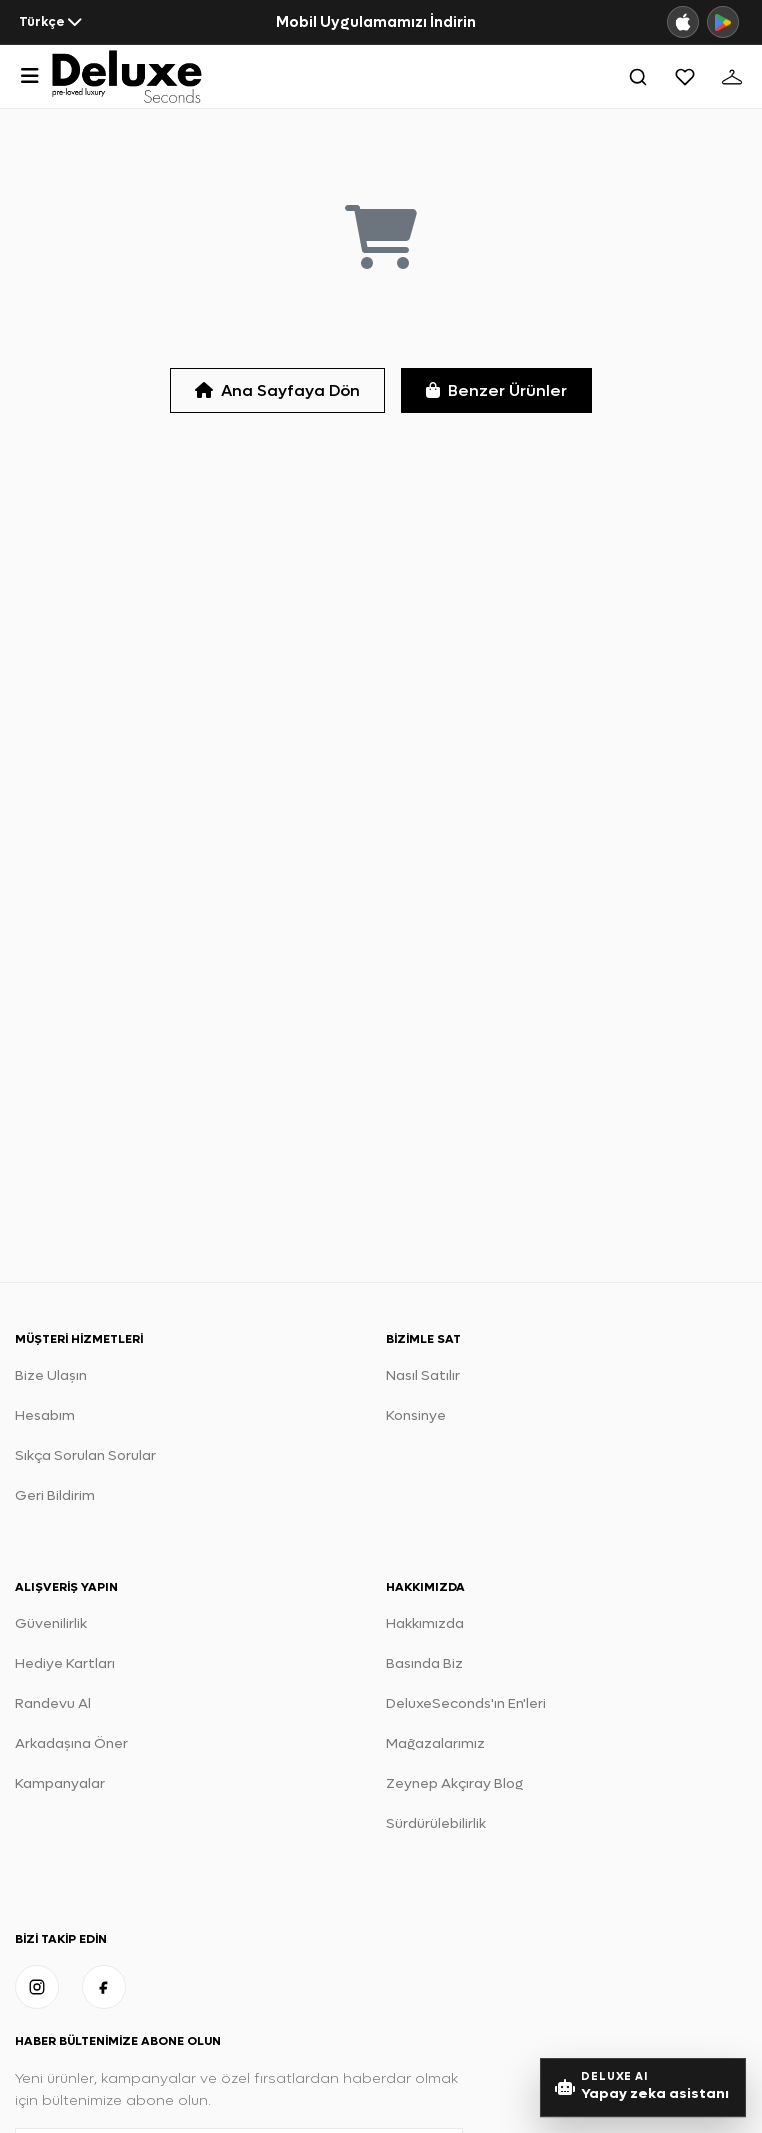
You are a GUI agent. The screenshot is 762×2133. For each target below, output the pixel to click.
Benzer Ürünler (496, 390)
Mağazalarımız (435, 1743)
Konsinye (416, 1415)
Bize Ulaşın (51, 1375)
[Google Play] (723, 22)
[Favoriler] (685, 77)
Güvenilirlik (51, 1623)
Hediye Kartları (65, 1663)
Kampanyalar (60, 1783)
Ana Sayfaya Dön (277, 390)
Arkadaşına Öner (71, 1743)
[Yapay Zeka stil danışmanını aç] (643, 2087)
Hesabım (45, 1415)
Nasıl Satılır (423, 1375)
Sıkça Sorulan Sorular (85, 1455)
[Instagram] (37, 1987)
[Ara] (638, 77)
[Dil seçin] (50, 22)
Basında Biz (424, 1663)
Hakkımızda (425, 1623)
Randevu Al (53, 1703)
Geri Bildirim (55, 1495)
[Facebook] (104, 1987)
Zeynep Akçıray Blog (454, 1783)
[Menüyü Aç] (30, 76)
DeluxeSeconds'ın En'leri (466, 1703)
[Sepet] (732, 77)
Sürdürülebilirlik (436, 1823)
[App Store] (683, 22)
